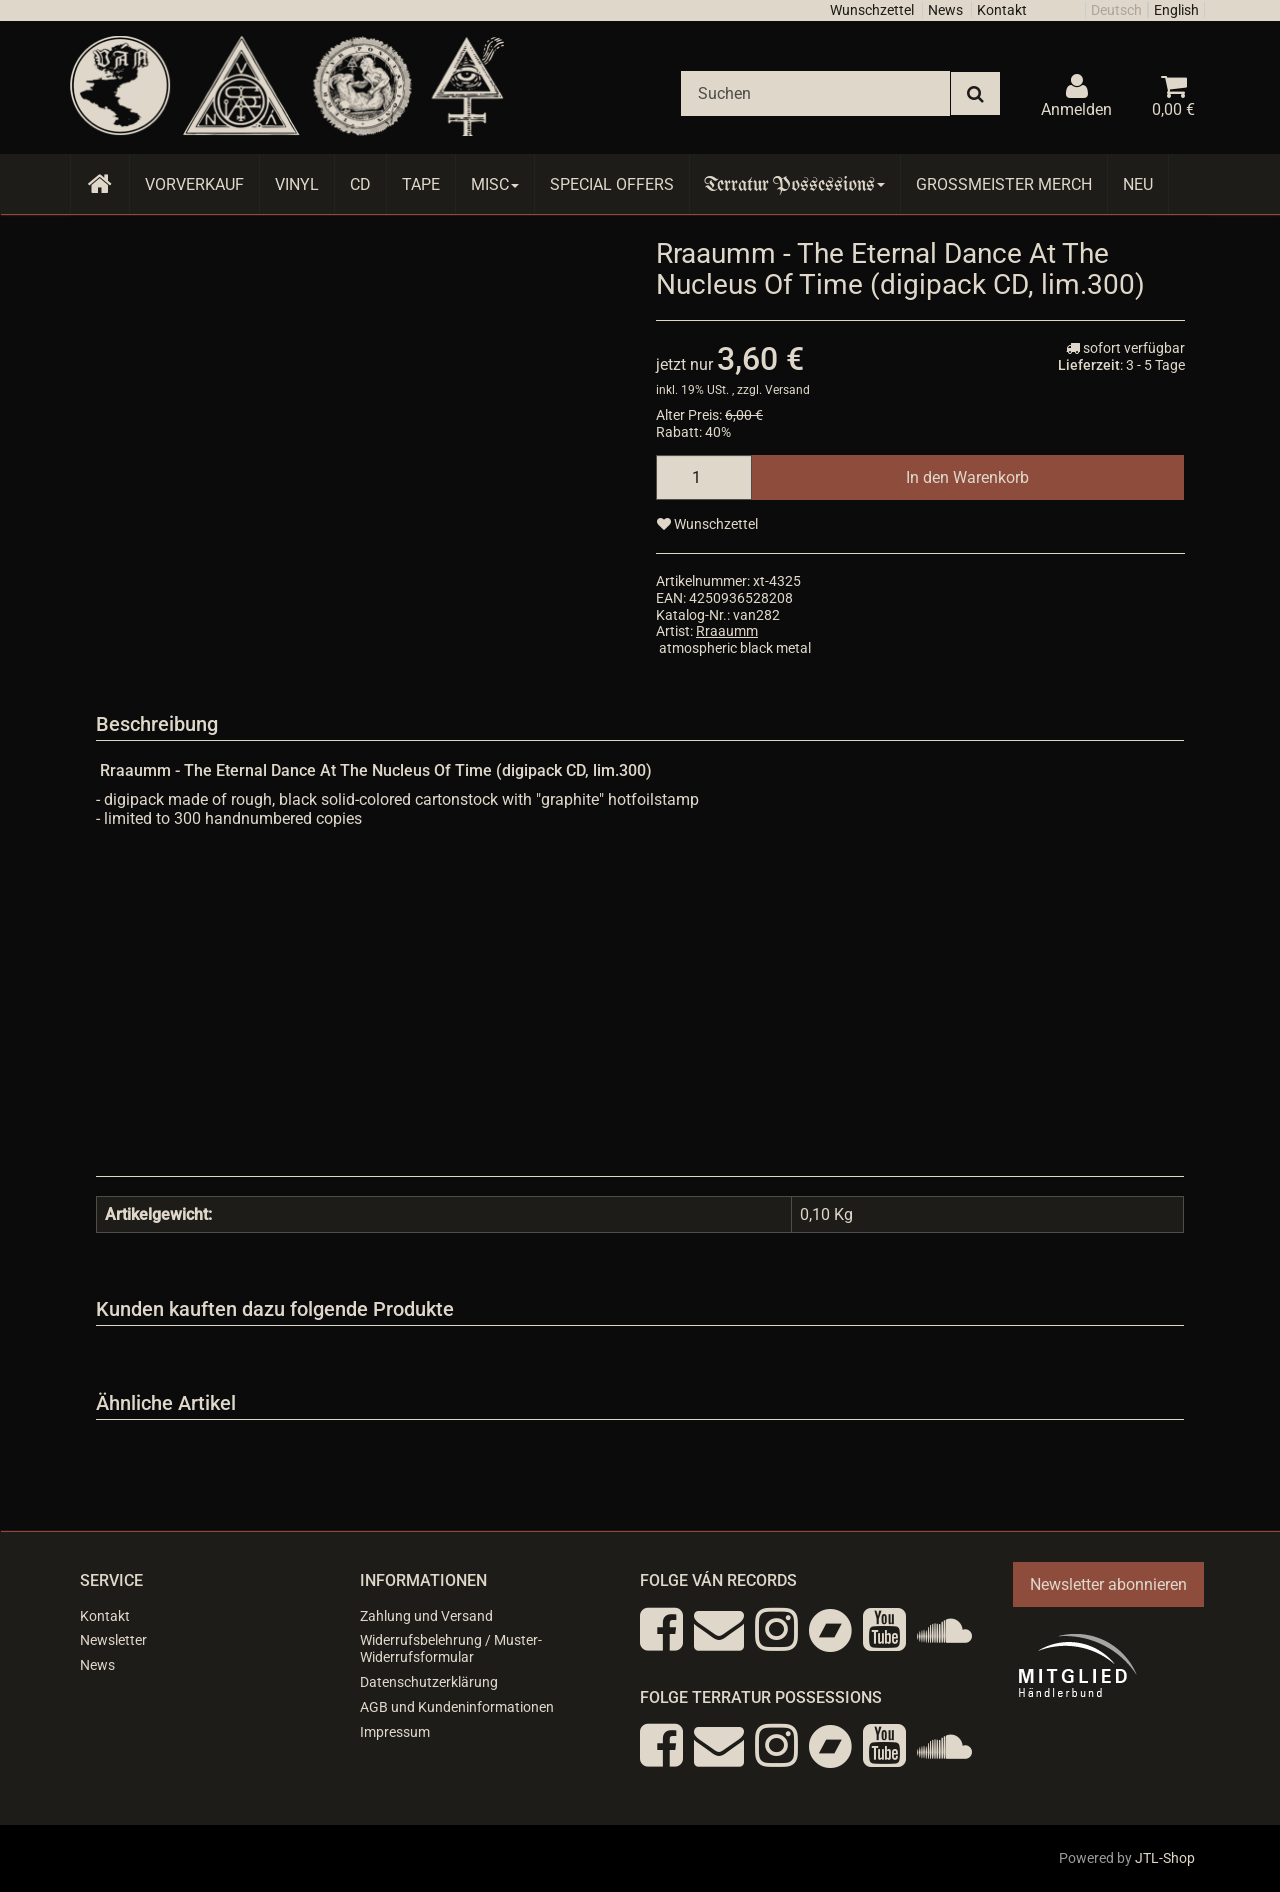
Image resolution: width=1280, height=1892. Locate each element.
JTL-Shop (1165, 1858)
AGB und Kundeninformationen (457, 1707)
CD (360, 184)
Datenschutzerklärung (429, 1682)
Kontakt (1002, 10)
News (945, 10)
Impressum (395, 1732)
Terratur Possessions (795, 184)
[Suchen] (815, 93)
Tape (421, 184)
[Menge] (704, 477)
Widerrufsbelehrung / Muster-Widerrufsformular (451, 1648)
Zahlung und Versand (426, 1616)
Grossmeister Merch (1004, 184)
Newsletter (113, 1640)
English (1176, 10)
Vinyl (297, 184)
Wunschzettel (872, 10)
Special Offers (612, 184)
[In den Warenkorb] (967, 477)
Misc (495, 184)
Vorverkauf (194, 184)
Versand (787, 390)
